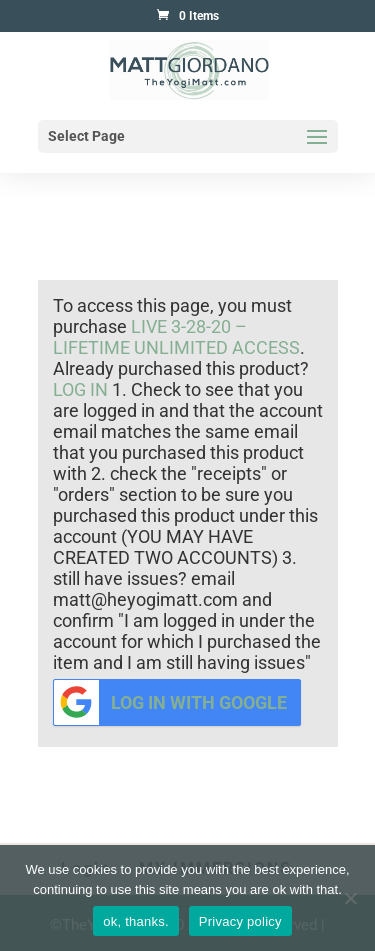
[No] (350, 898)
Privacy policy (240, 921)
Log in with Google (171, 702)
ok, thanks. (136, 921)
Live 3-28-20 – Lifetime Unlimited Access (176, 337)
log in (80, 389)
